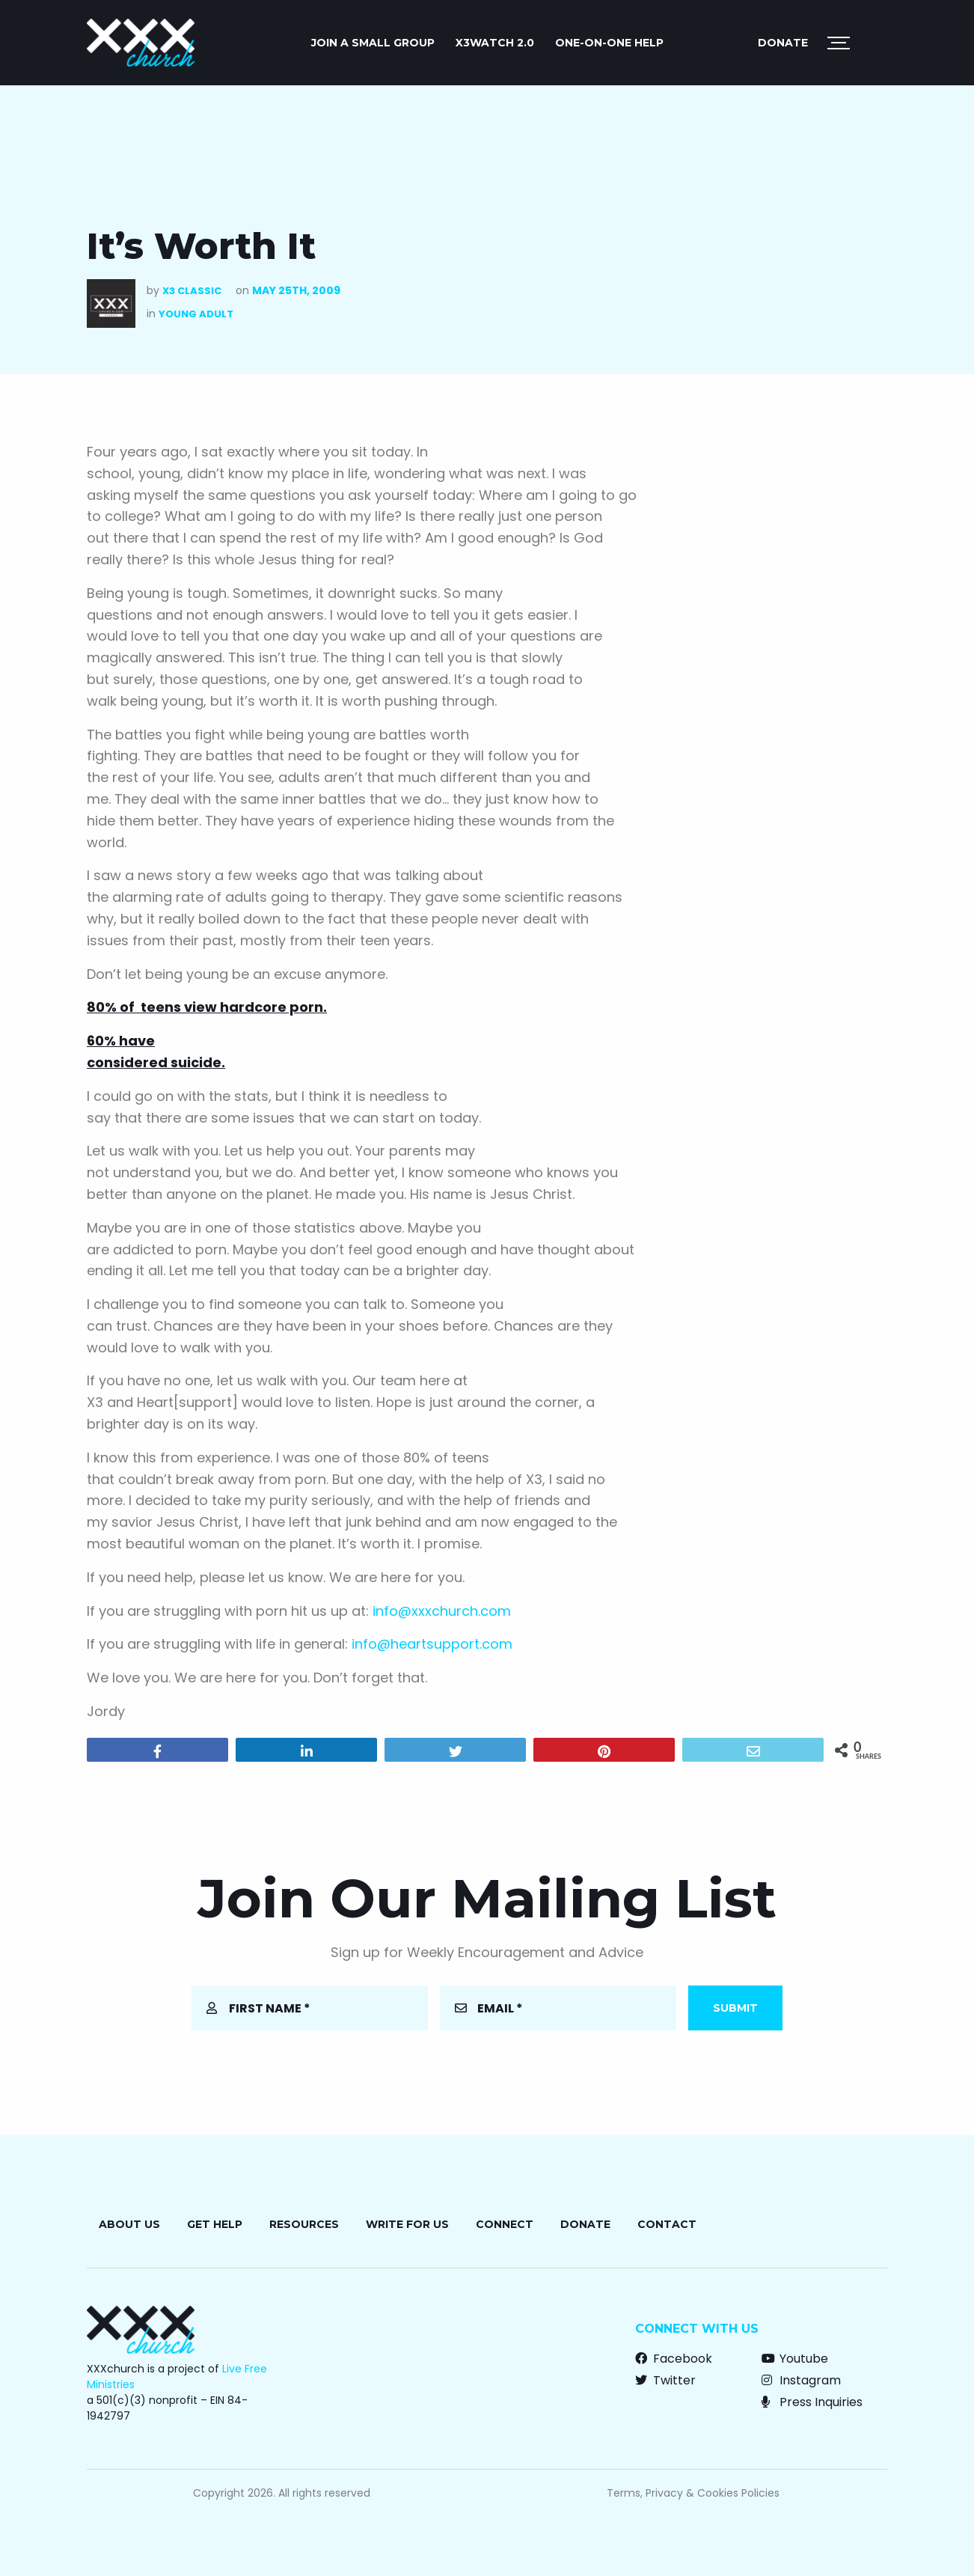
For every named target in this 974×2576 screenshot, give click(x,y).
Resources (304, 2224)
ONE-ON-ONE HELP (609, 42)
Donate (783, 42)
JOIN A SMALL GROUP (373, 42)
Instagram (801, 2380)
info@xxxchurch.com (442, 1611)
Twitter (665, 2380)
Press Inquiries (812, 2402)
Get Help (214, 2224)
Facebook (673, 2358)
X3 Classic (191, 291)
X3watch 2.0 (495, 42)
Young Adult (196, 314)
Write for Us (407, 2224)
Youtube (795, 2358)
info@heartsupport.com (432, 1644)
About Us (129, 2224)
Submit (735, 2008)
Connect (504, 2224)
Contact (666, 2224)
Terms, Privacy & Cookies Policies (693, 2492)
